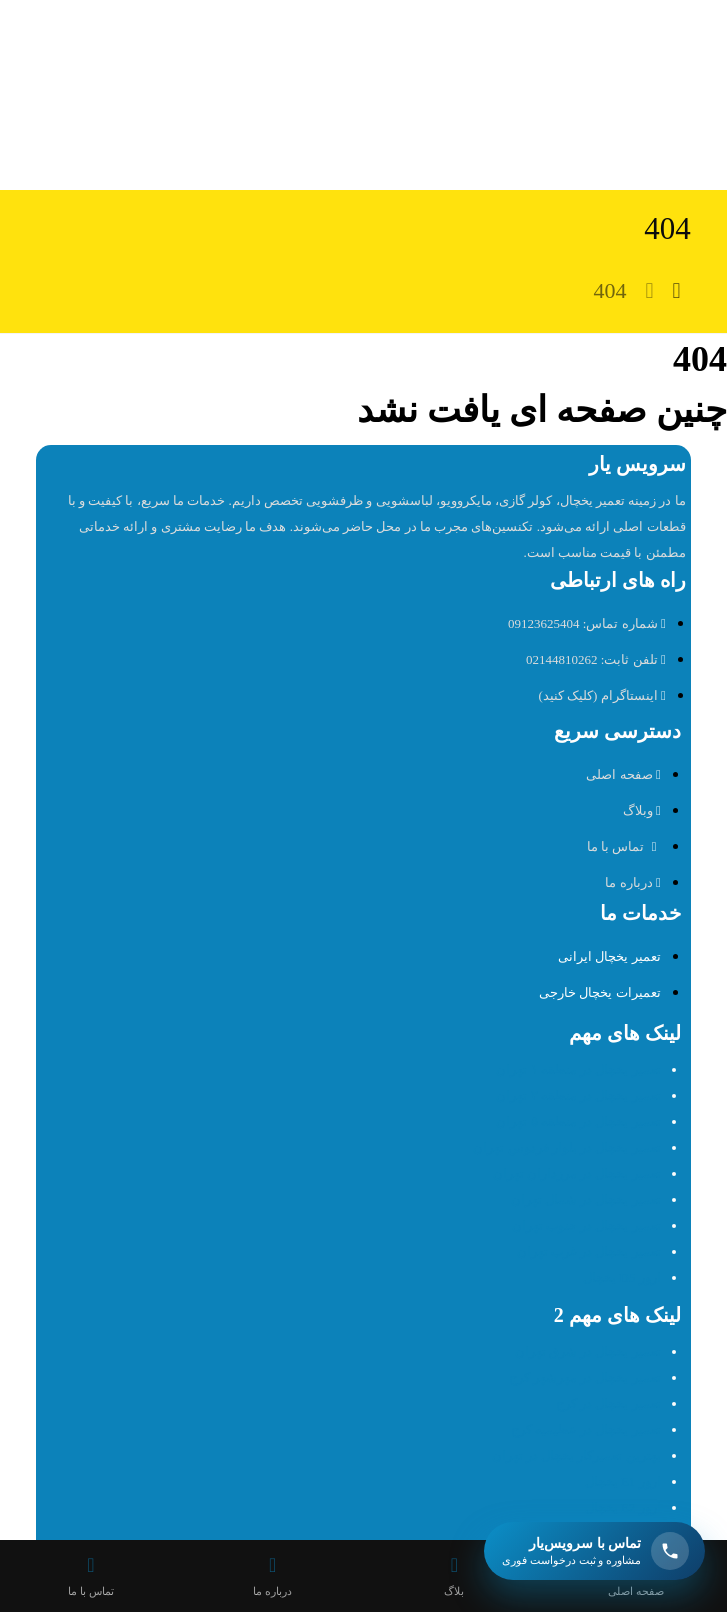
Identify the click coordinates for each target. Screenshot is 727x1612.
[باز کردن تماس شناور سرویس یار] (594, 1551)
